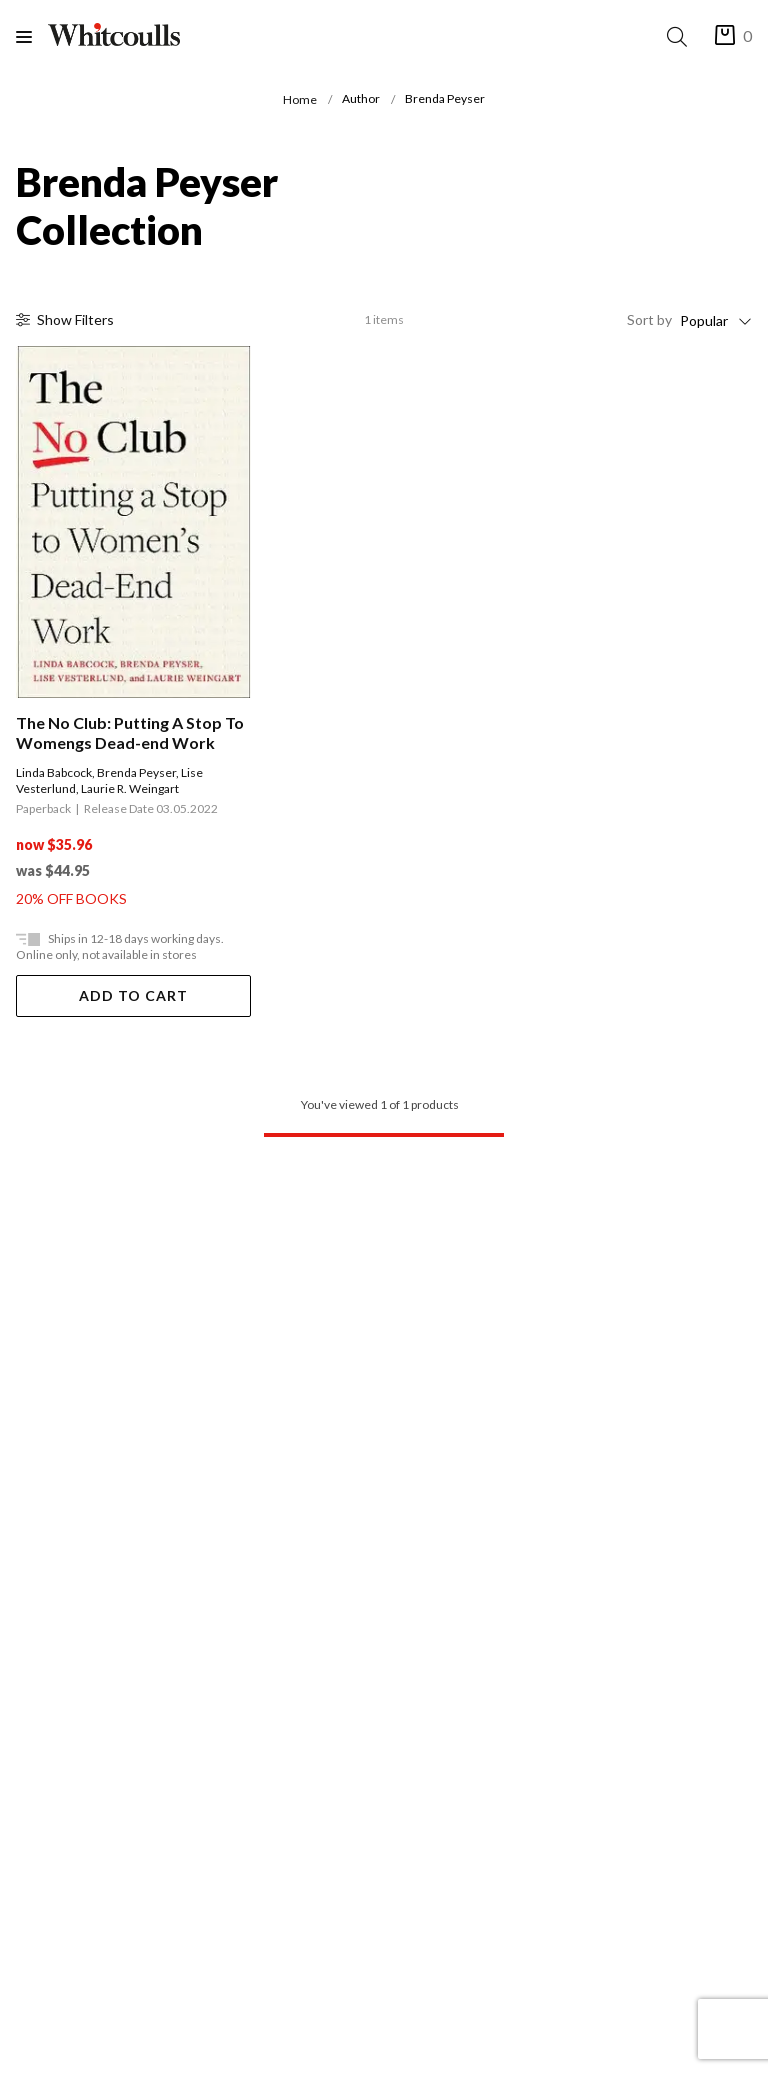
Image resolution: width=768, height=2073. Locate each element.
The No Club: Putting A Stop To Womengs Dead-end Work (130, 732)
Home (300, 99)
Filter (65, 319)
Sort (649, 319)
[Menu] (32, 36)
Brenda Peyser (136, 772)
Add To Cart (133, 995)
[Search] (681, 36)
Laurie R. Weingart (130, 788)
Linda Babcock (54, 772)
